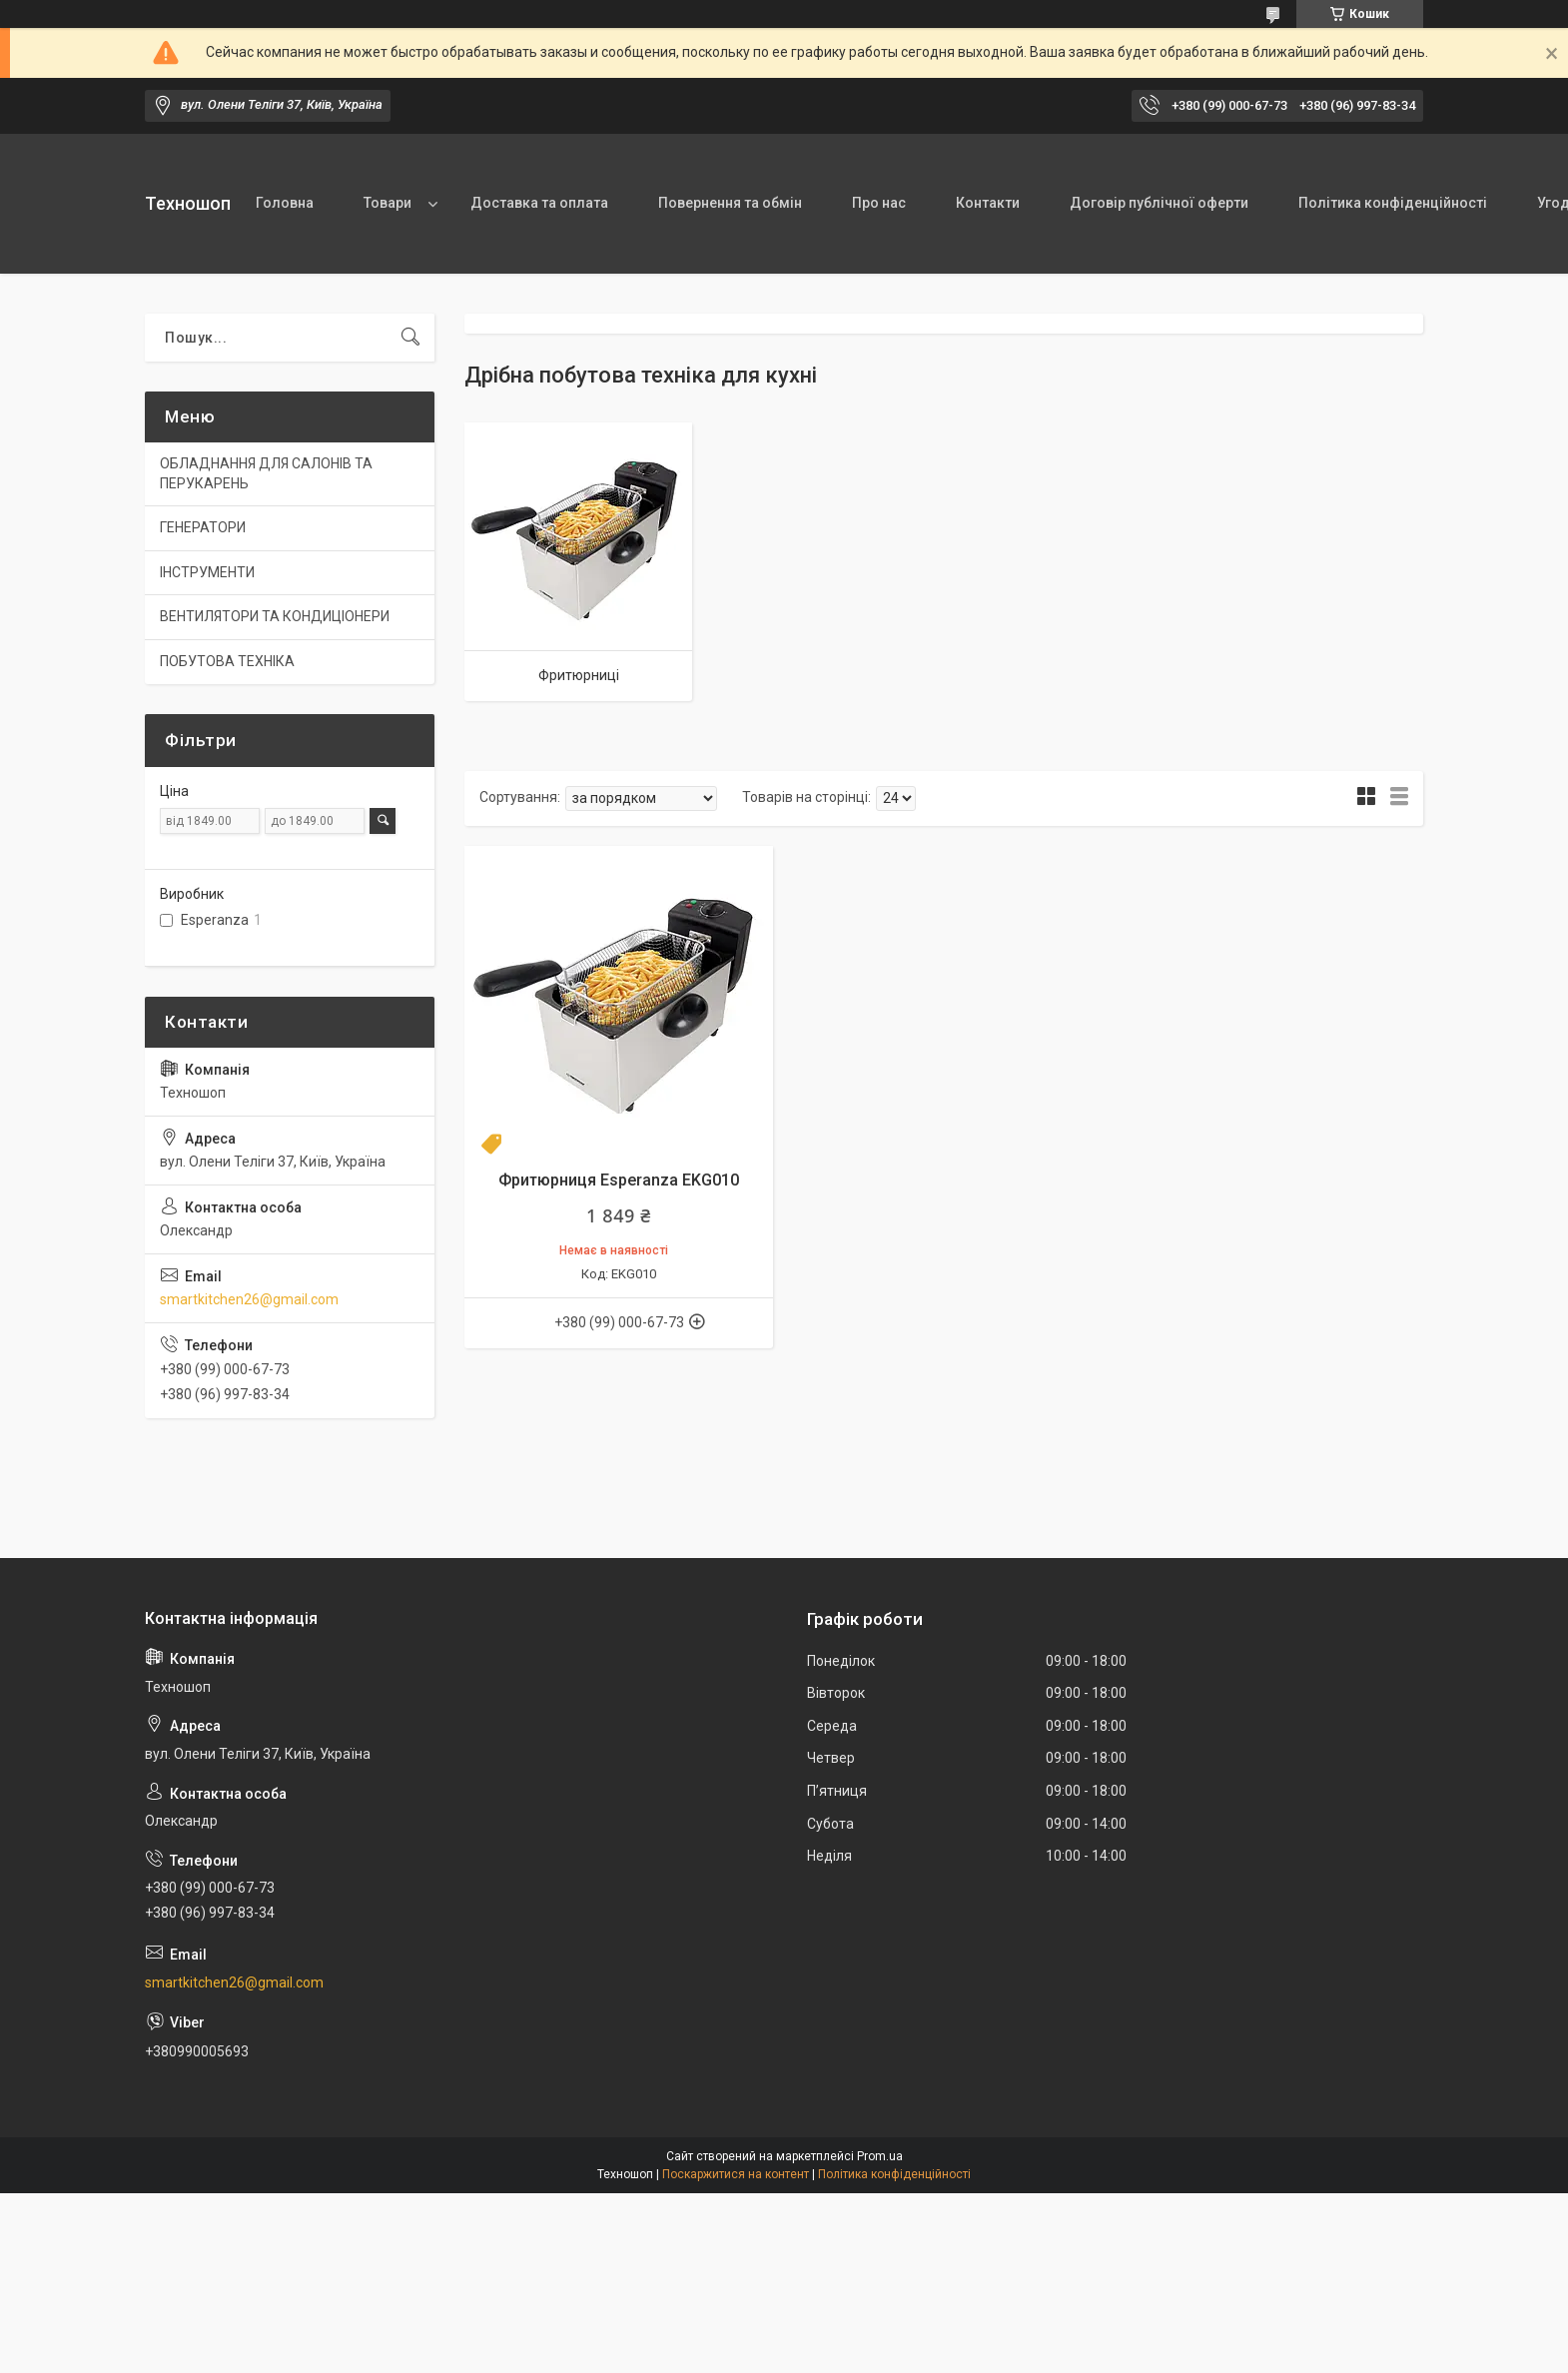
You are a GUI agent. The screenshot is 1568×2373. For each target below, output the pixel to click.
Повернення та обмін (730, 203)
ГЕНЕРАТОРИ (203, 527)
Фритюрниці (578, 675)
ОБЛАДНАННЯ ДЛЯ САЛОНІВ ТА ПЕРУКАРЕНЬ (266, 473)
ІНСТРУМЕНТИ (207, 572)
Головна (285, 203)
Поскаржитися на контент (735, 2174)
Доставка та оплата (539, 203)
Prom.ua (880, 2156)
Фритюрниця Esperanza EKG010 (618, 1180)
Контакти (988, 203)
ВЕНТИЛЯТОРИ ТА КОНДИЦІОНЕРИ (275, 616)
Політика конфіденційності (1392, 203)
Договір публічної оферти (1159, 203)
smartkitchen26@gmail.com (249, 1299)
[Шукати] (410, 338)
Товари (387, 203)
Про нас (879, 203)
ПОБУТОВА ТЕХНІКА (227, 661)
